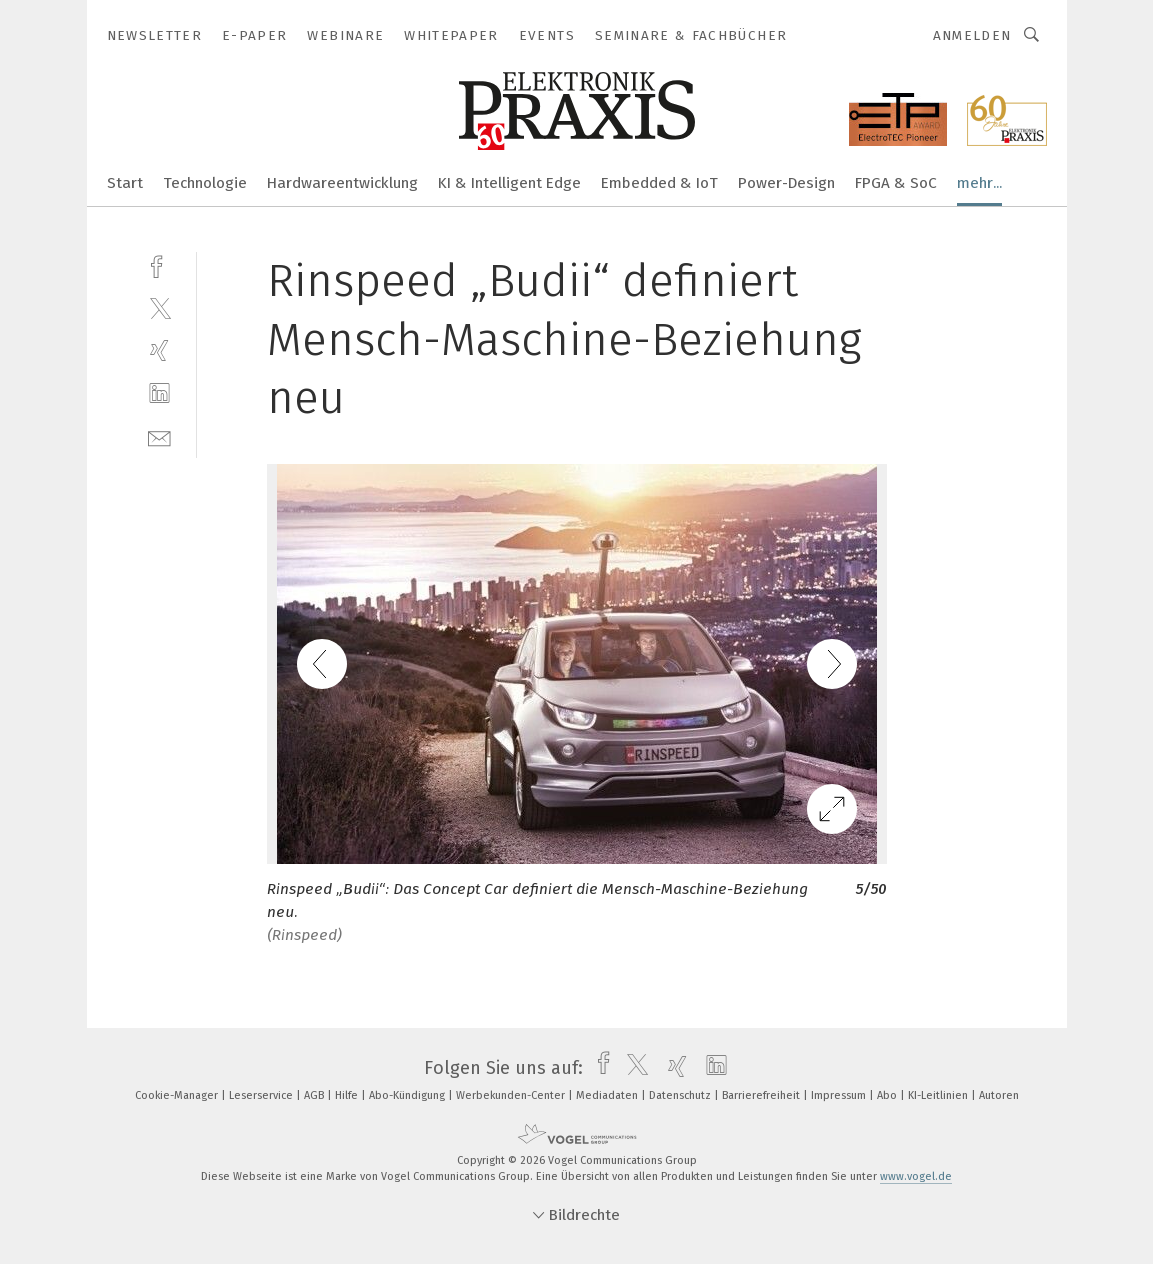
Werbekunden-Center (512, 1095)
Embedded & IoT (659, 183)
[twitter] (159, 307)
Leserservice (262, 1095)
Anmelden (972, 35)
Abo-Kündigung (408, 1095)
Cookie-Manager (178, 1095)
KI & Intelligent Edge (509, 183)
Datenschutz (681, 1095)
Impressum (840, 1095)
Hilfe (348, 1095)
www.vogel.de (916, 1176)
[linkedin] (159, 393)
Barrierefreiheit (762, 1095)
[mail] (159, 436)
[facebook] (159, 264)
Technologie (205, 183)
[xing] (159, 350)
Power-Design (786, 183)
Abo (888, 1095)
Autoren (999, 1095)
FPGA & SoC (896, 183)
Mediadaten (608, 1095)
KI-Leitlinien (939, 1095)
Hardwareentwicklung (342, 183)
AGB (315, 1095)
